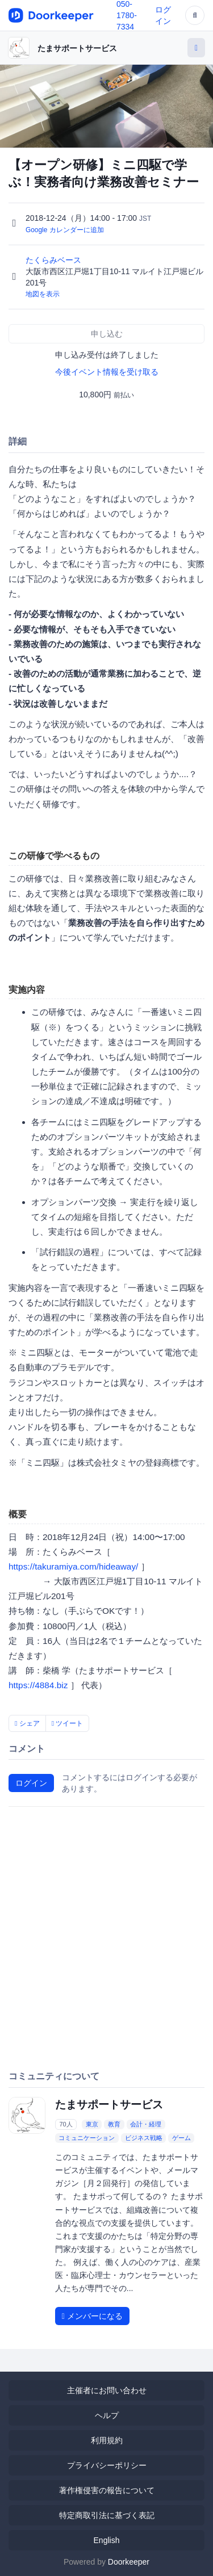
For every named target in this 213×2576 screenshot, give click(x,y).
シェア (27, 1723)
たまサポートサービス (77, 48)
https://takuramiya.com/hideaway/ (73, 1566)
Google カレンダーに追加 (65, 230)
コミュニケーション (87, 2137)
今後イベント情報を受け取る (106, 371)
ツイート (67, 1723)
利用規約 (107, 2440)
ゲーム (181, 2137)
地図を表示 (43, 294)
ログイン (31, 1783)
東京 (92, 2124)
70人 (65, 2124)
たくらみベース (54, 260)
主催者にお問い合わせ (107, 2390)
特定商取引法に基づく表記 (106, 2515)
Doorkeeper (128, 2561)
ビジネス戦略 (143, 2137)
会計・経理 (145, 2124)
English (107, 2540)
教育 (114, 2124)
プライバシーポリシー (107, 2465)
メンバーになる (92, 2316)
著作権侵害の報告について (106, 2490)
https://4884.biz (38, 1685)
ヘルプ (107, 2415)
